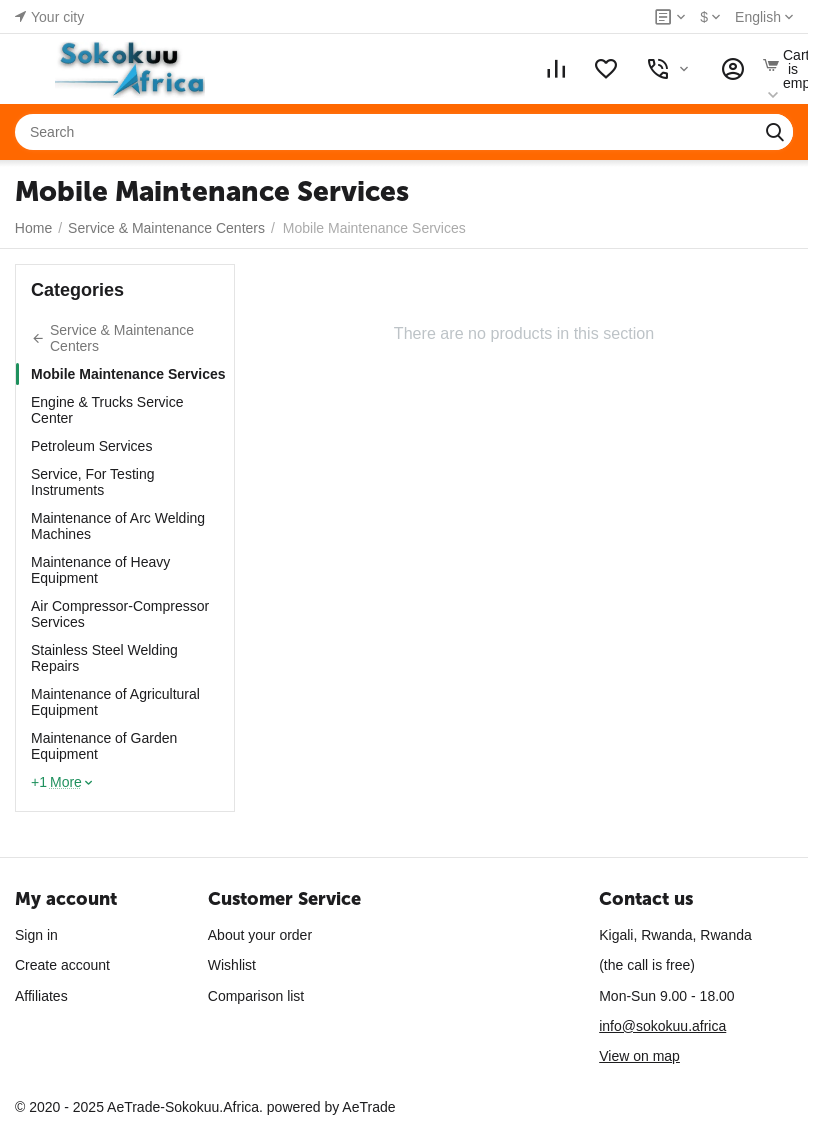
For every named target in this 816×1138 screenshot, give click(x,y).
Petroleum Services (91, 446)
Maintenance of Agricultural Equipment (115, 702)
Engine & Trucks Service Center (107, 410)
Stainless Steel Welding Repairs (104, 658)
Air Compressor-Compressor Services (120, 614)
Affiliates (41, 996)
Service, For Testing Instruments (92, 482)
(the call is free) (647, 965)
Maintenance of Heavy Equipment (100, 570)
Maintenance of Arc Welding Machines (118, 526)
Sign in (36, 935)
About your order (260, 935)
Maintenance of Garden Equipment (104, 746)
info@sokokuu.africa (662, 1026)
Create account (62, 965)
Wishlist (232, 965)
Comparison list (256, 996)
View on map (639, 1056)
